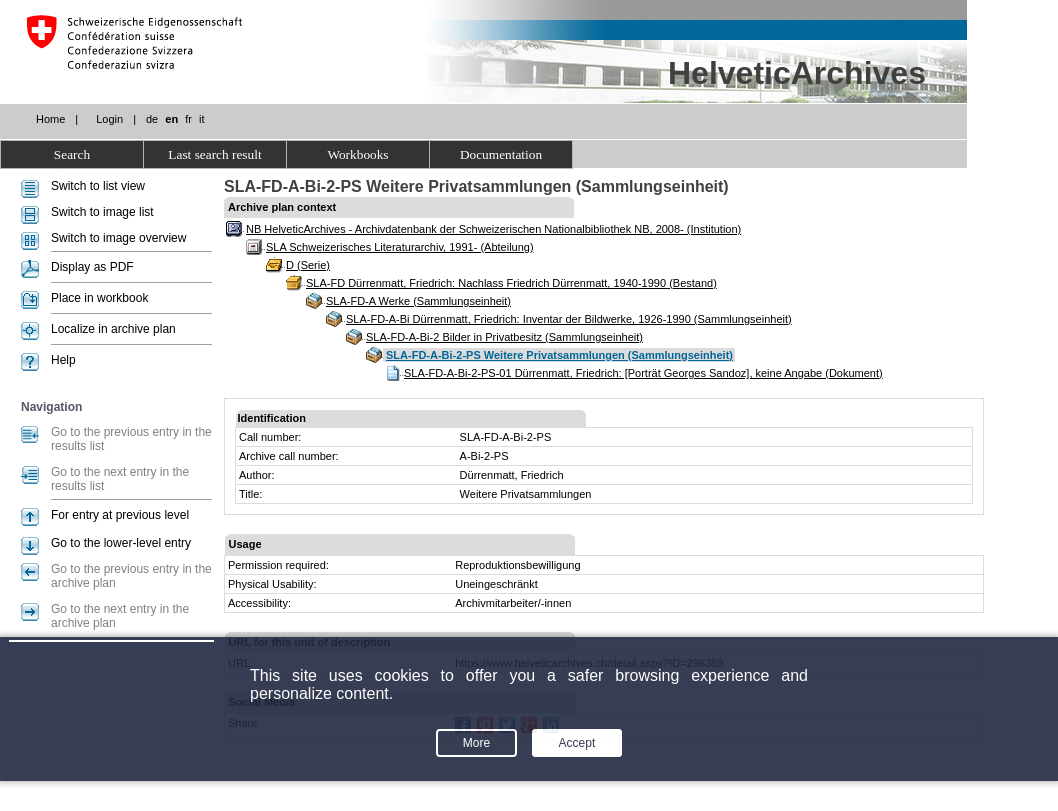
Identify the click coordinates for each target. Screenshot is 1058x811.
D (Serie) (308, 265)
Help (63, 360)
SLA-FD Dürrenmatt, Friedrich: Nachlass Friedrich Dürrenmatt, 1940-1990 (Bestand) (511, 283)
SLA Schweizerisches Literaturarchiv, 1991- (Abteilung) (400, 247)
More (476, 743)
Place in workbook (99, 298)
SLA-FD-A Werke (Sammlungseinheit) (418, 301)
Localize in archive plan (113, 329)
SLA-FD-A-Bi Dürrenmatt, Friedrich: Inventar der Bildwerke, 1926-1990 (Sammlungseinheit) (569, 319)
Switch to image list (102, 212)
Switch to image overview (118, 238)
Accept (577, 743)
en (171, 119)
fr (188, 119)
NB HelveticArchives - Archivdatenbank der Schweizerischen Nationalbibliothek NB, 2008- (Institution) (493, 229)
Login (109, 119)
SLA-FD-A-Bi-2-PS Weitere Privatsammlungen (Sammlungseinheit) (559, 355)
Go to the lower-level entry (121, 543)
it (202, 119)
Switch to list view (98, 186)
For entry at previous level (120, 515)
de (152, 119)
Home (50, 119)
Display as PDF (92, 267)
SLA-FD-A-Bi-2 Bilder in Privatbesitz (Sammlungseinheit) (504, 337)
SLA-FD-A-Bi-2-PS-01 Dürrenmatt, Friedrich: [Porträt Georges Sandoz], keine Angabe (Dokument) (643, 373)
